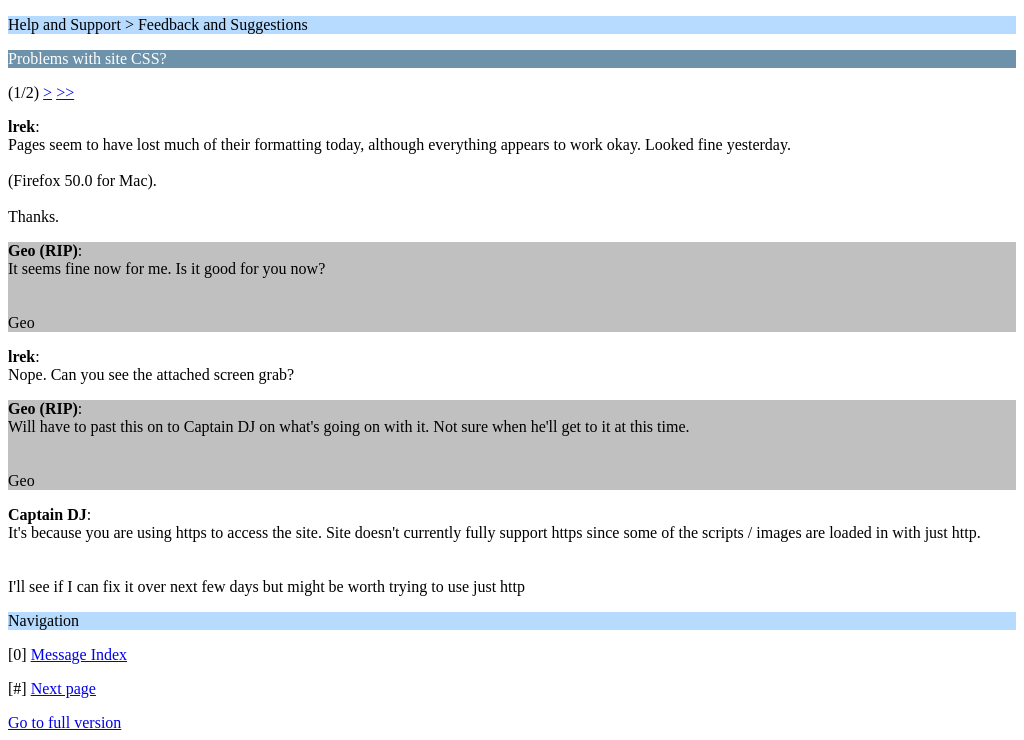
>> (65, 92)
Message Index (79, 654)
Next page (63, 688)
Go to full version (64, 722)
